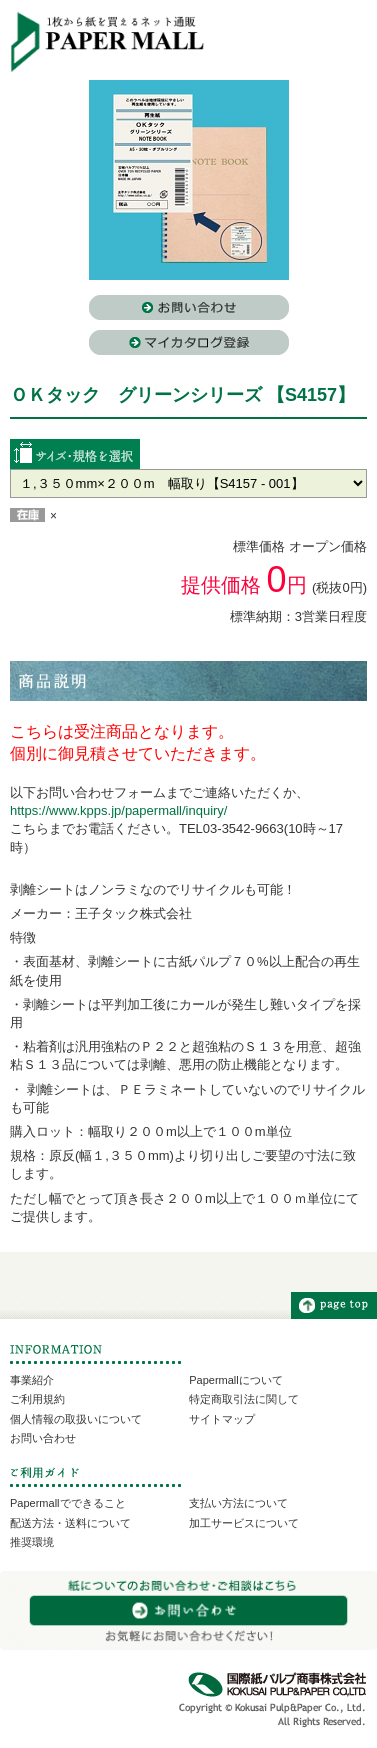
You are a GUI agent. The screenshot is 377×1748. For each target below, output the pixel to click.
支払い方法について (238, 1503)
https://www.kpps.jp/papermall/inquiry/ (118, 810)
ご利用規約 (37, 1399)
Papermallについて (236, 1380)
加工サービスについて (244, 1523)
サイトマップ (222, 1419)
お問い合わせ (43, 1438)
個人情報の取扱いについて (76, 1419)
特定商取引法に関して (244, 1399)
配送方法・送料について (70, 1523)
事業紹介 (32, 1380)
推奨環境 (32, 1542)
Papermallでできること (68, 1503)
